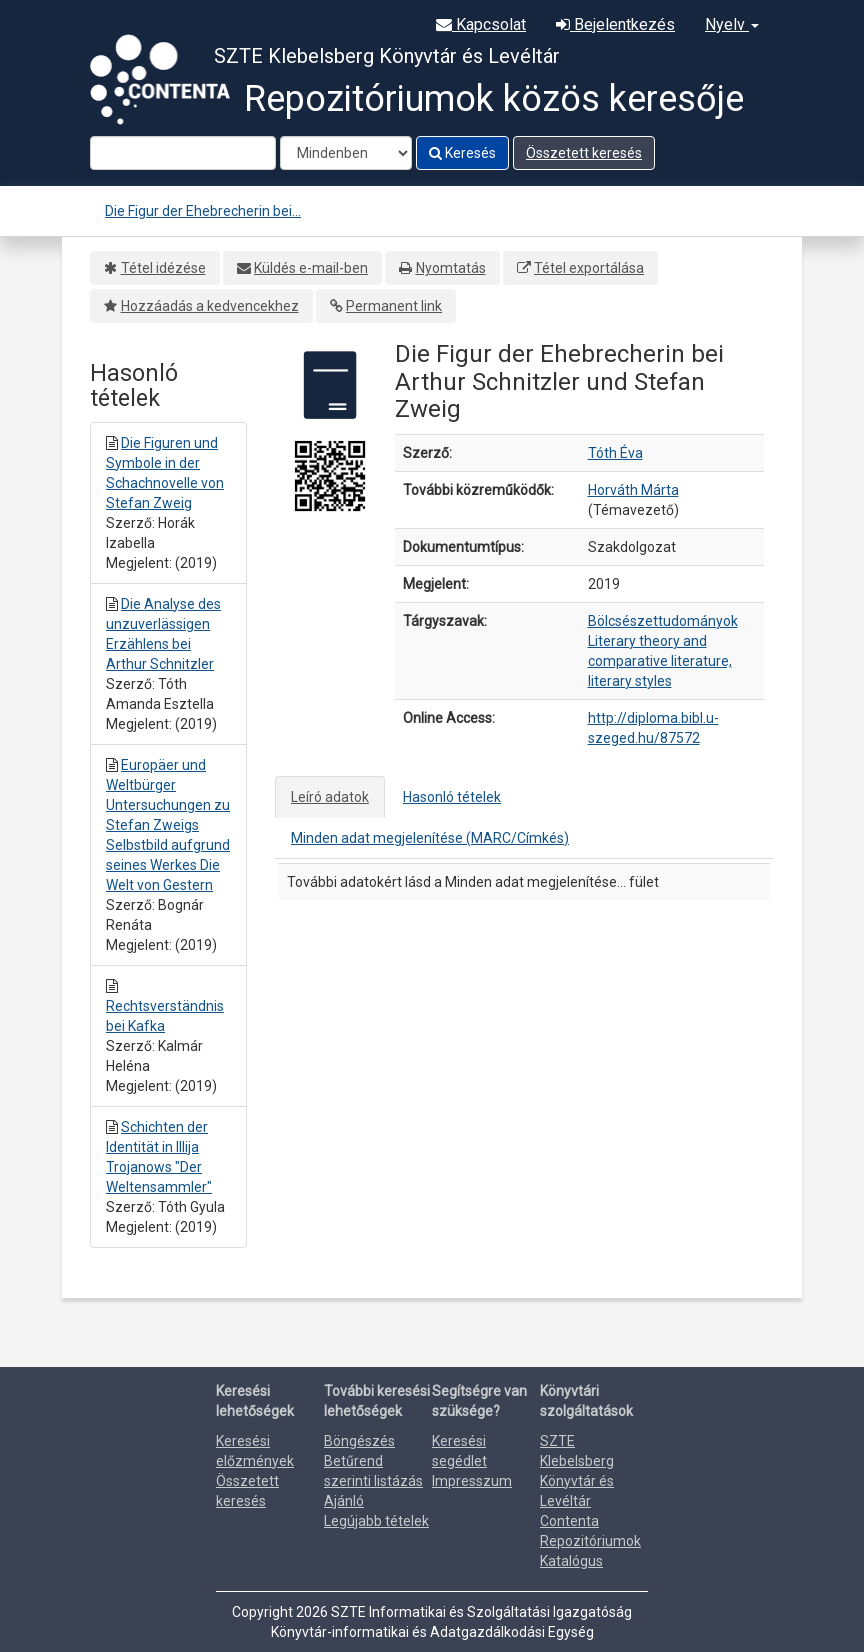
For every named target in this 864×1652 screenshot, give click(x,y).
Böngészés (359, 1441)
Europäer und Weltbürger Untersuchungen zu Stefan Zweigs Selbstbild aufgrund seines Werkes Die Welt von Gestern (168, 825)
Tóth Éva (615, 453)
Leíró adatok (330, 797)
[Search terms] (183, 153)
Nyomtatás (451, 268)
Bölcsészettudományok (663, 621)
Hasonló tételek (452, 797)
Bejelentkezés (615, 24)
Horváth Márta (633, 490)
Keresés (462, 153)
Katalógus (571, 1561)
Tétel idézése (163, 268)
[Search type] (346, 153)
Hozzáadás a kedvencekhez (210, 306)
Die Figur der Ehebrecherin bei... (203, 211)
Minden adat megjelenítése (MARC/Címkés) (430, 838)
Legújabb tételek (376, 1521)
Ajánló (344, 1501)
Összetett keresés (584, 153)
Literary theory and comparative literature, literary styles (660, 661)
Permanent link (394, 306)
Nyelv (732, 24)
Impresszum (472, 1481)
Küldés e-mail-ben (311, 268)
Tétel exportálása (589, 268)
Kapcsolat (481, 24)
